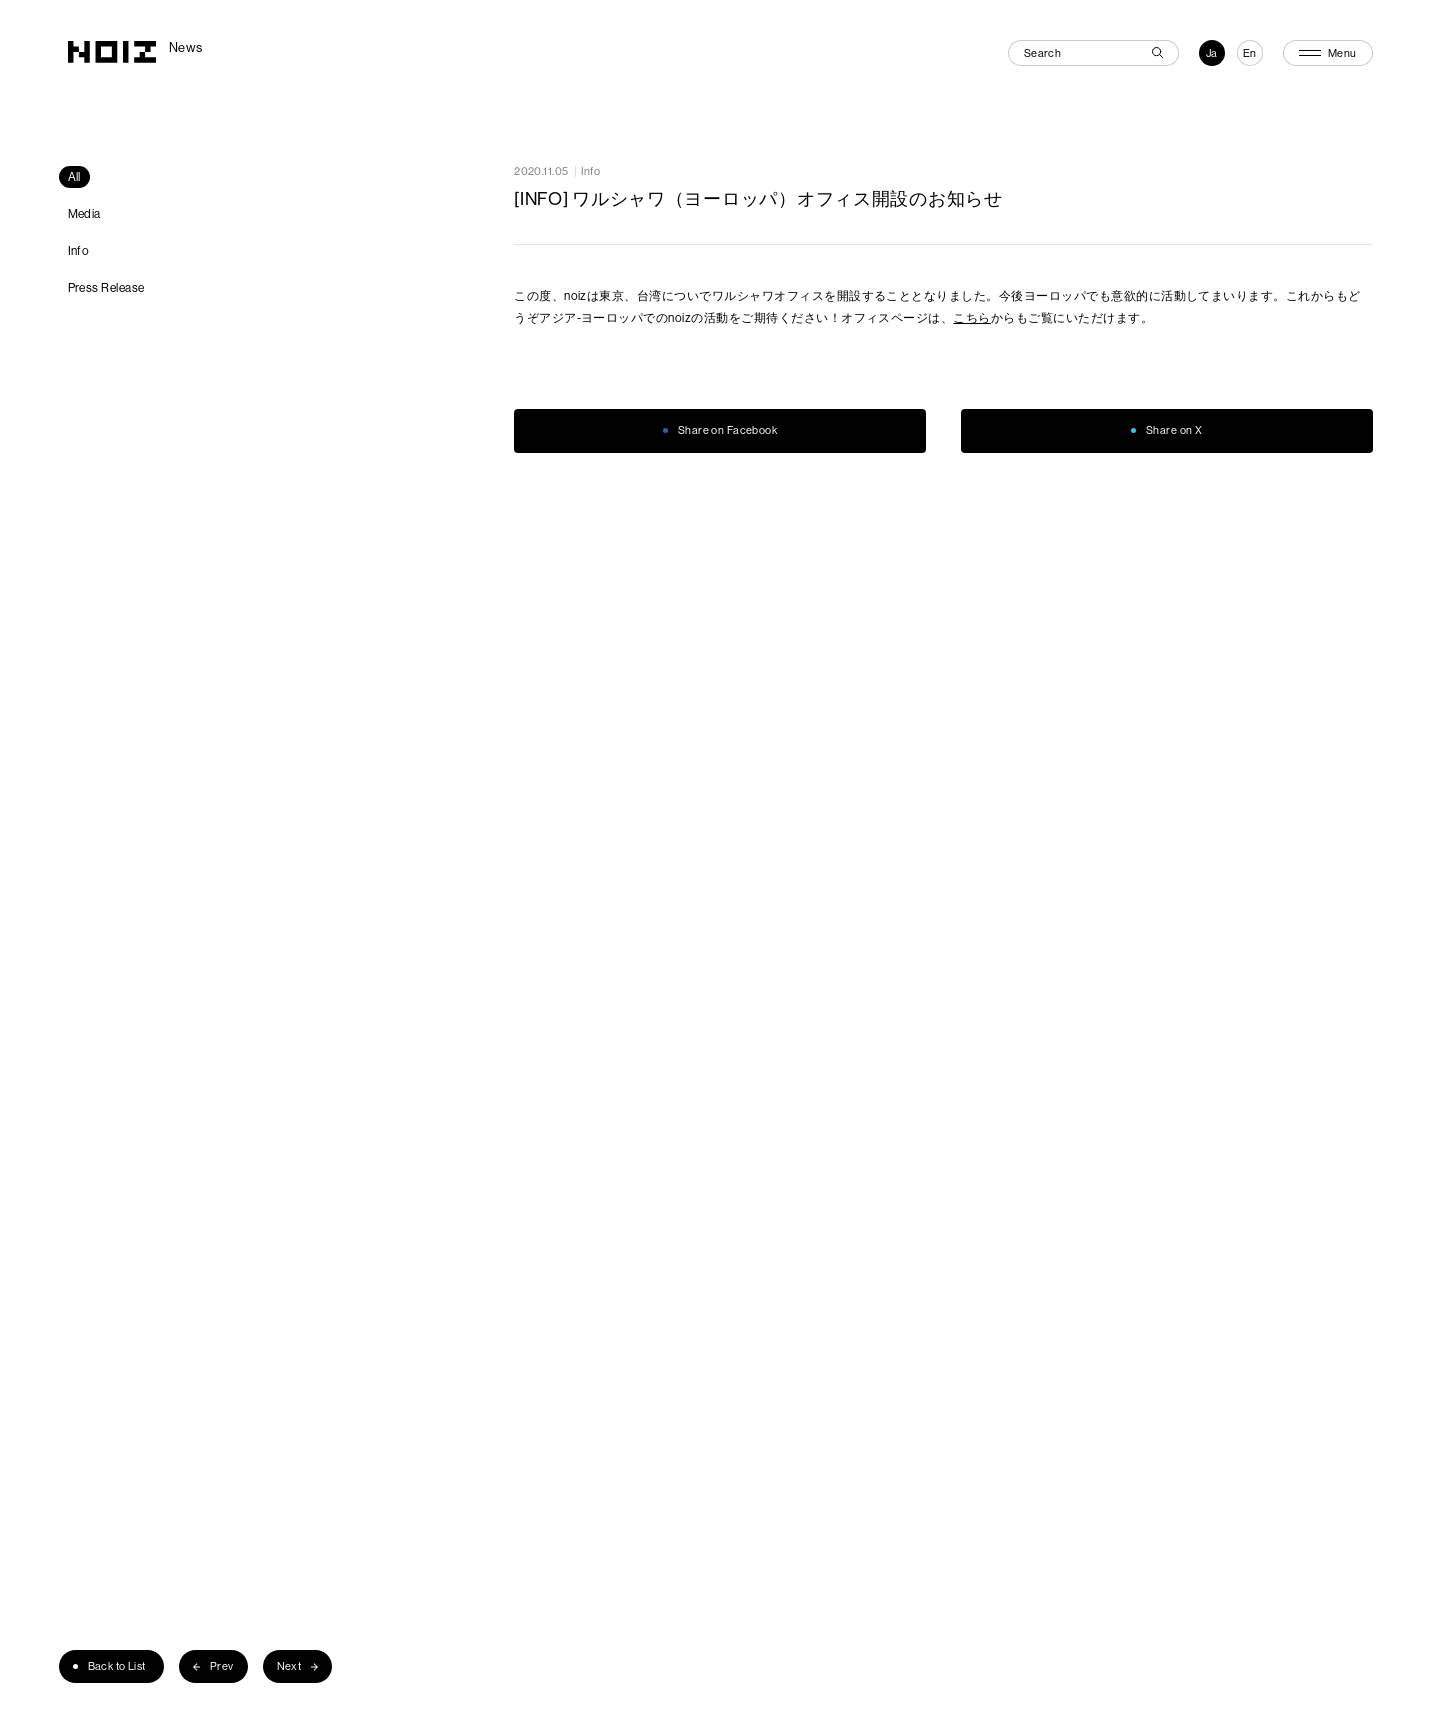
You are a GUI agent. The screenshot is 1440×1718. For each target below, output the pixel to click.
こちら (971, 317)
